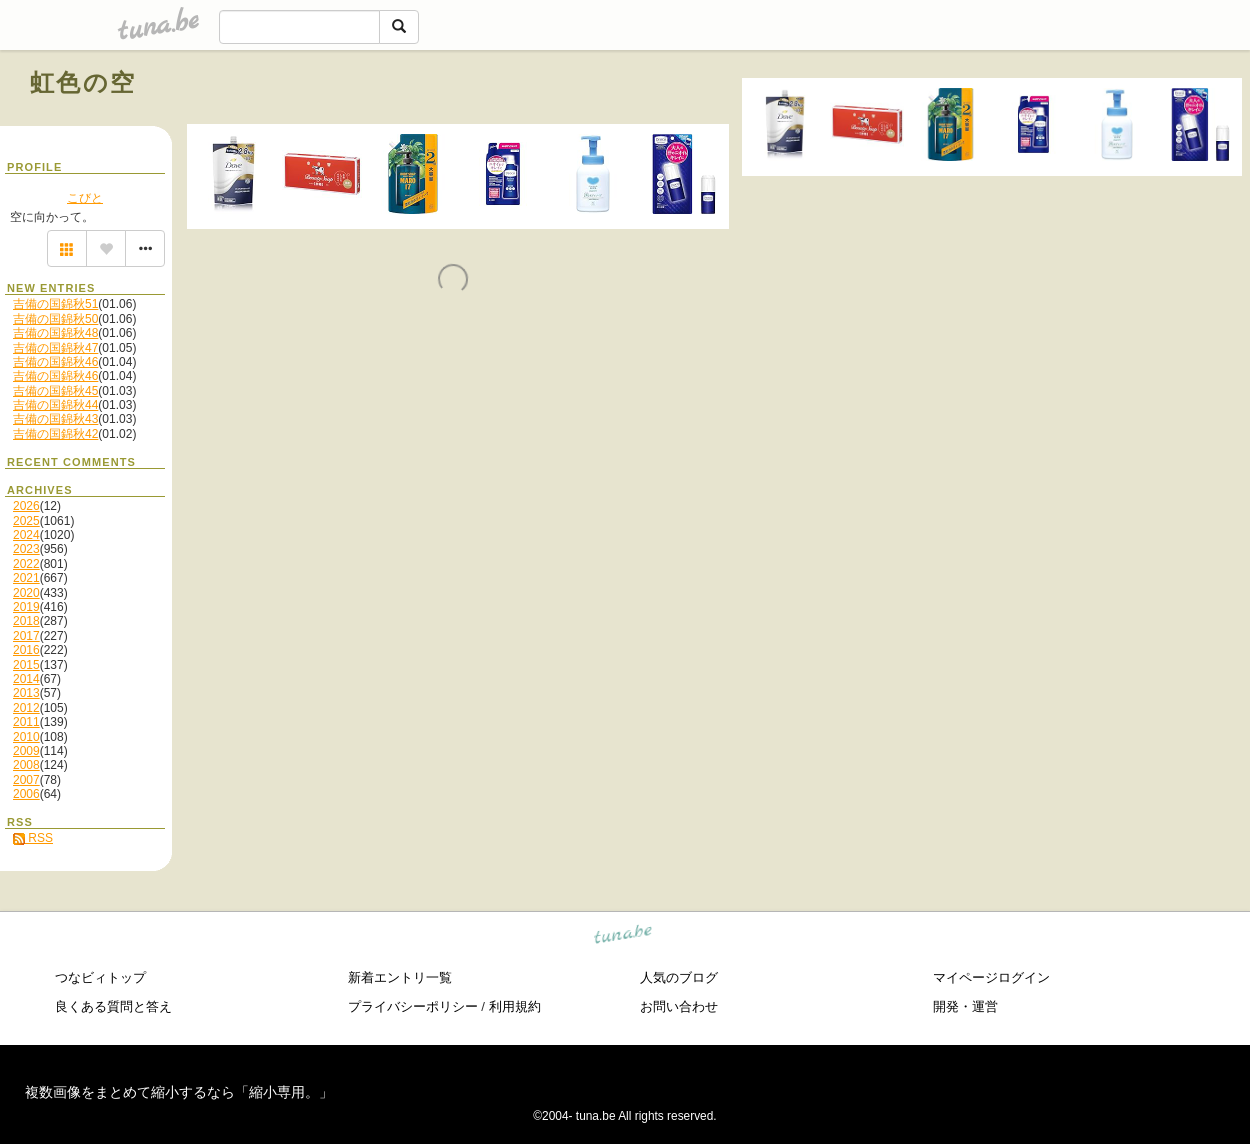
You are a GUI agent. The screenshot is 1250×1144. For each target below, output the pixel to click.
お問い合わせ (679, 1006)
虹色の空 (83, 82)
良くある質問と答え (113, 1006)
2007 (26, 780)
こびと (85, 198)
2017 (26, 636)
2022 (26, 564)
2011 (26, 722)
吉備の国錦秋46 (55, 362)
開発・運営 (965, 1006)
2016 (26, 650)
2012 (26, 708)
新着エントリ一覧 (400, 977)
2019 (26, 607)
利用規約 (515, 1006)
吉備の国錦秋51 (55, 304)
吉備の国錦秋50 (55, 319)
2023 (26, 549)
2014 (26, 679)
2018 (26, 621)
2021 (26, 578)
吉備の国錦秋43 (55, 419)
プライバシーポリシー (413, 1006)
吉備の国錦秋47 (55, 348)
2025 (26, 521)
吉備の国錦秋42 (55, 434)
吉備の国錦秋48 (55, 333)
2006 (26, 794)
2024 (26, 535)
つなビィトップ (100, 977)
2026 (26, 506)
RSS (33, 838)
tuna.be (623, 936)
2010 (26, 737)
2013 (26, 693)
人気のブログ (679, 977)
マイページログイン (991, 977)
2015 (26, 665)
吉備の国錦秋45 (55, 391)
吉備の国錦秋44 (55, 405)
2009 (26, 751)
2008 (26, 765)
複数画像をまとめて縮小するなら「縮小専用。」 (179, 1092)
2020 (26, 593)
